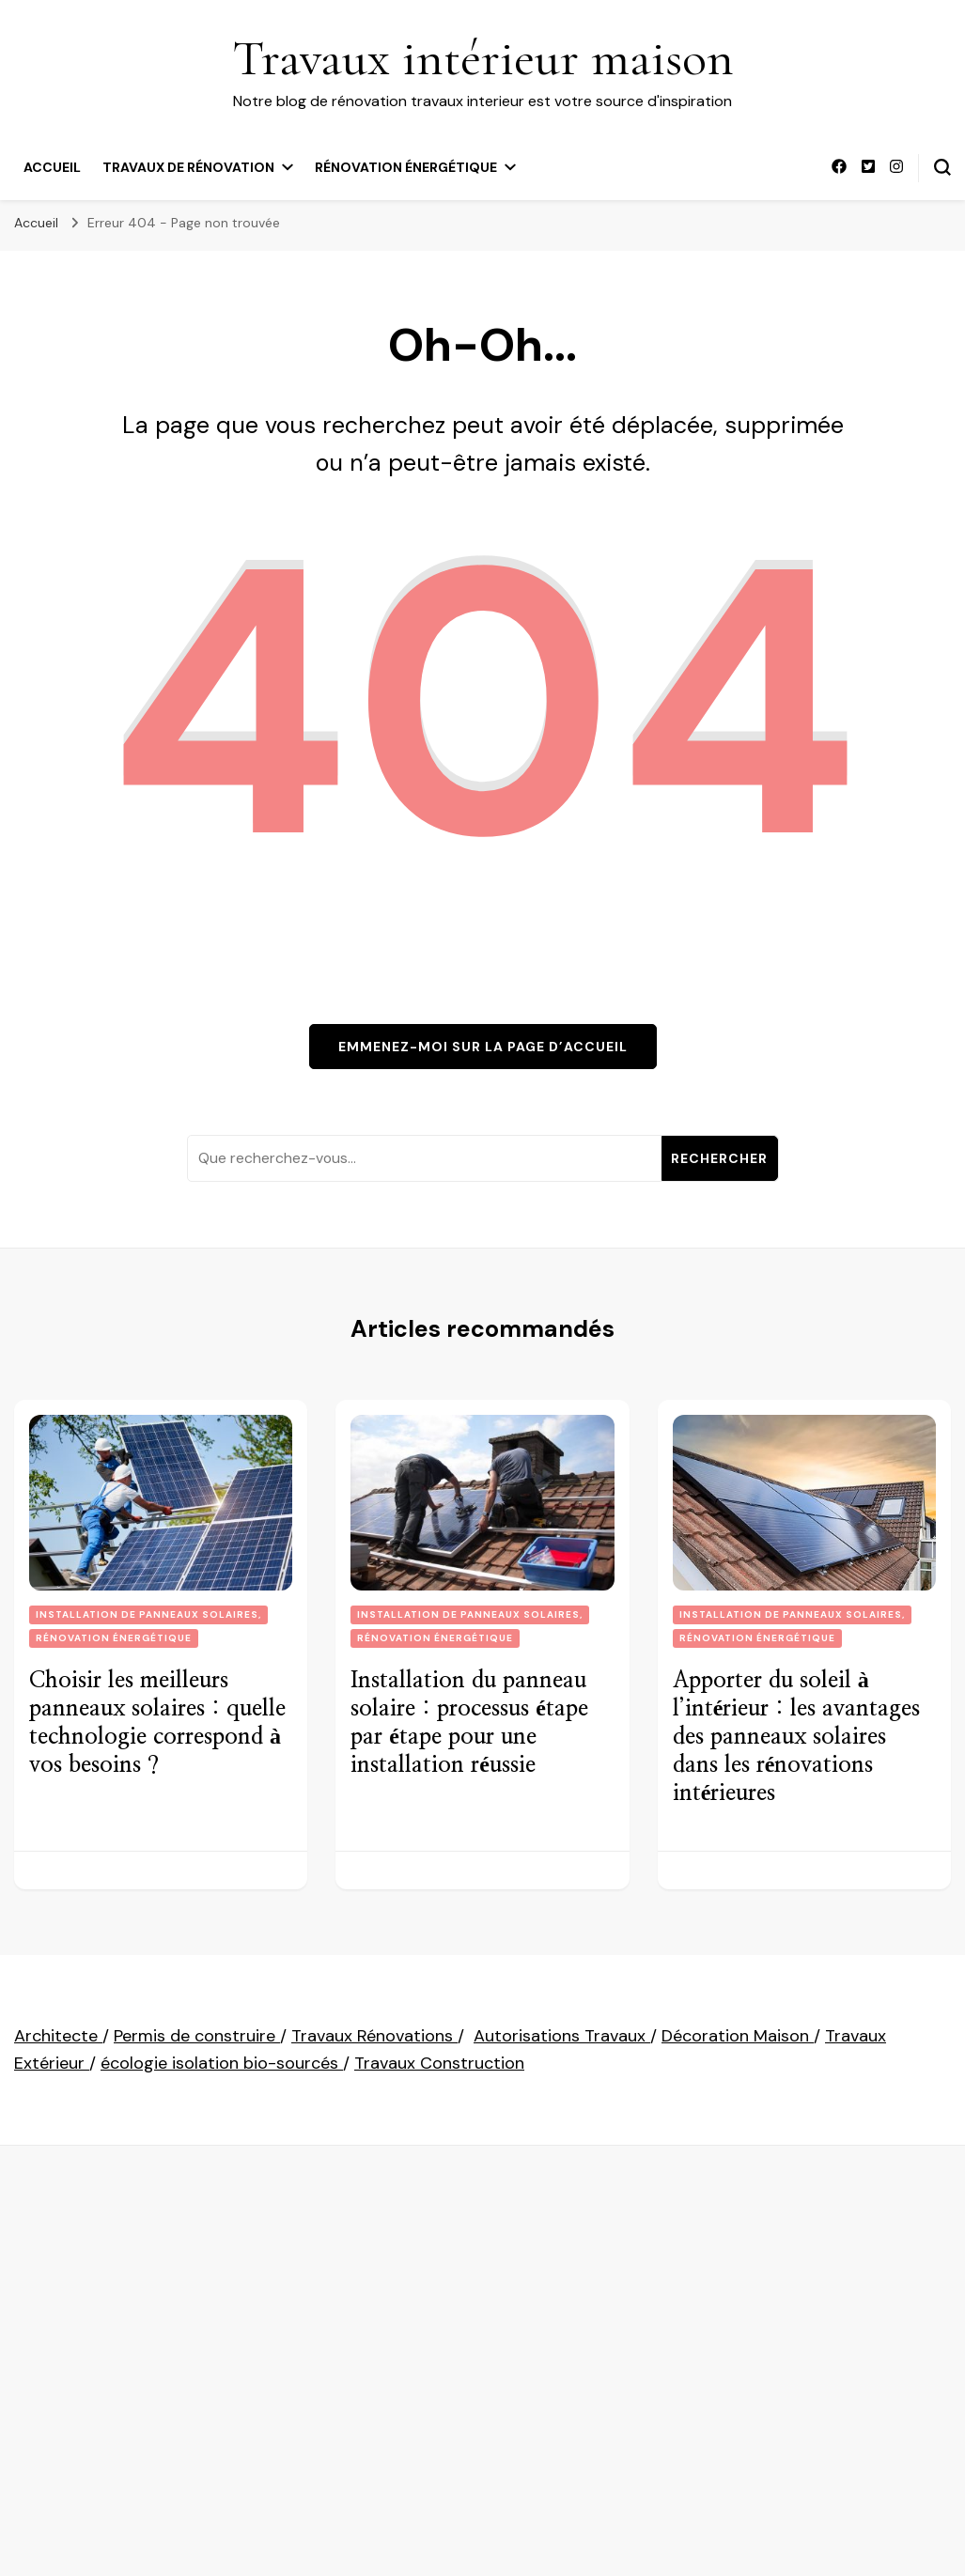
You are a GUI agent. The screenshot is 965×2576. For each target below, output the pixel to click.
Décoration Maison (737, 2036)
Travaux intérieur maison (483, 57)
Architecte (58, 2036)
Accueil (52, 167)
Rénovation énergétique (406, 167)
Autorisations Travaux (562, 2036)
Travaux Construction (439, 2063)
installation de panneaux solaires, (148, 1614)
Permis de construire (197, 2036)
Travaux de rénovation (188, 167)
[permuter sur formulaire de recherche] (942, 167)
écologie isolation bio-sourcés (222, 2063)
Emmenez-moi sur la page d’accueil (483, 1046)
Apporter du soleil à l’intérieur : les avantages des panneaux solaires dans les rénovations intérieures (797, 1737)
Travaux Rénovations (374, 2036)
